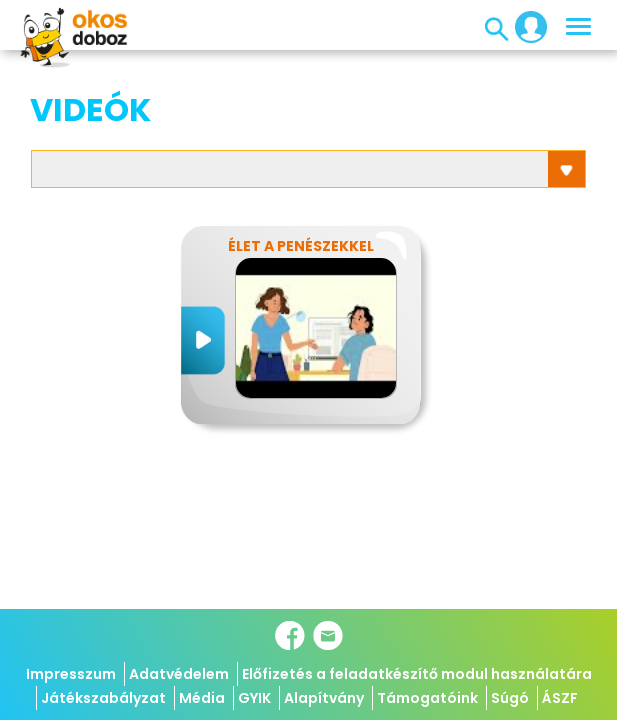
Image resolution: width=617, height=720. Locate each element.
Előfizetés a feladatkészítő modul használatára (417, 674)
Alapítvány (324, 698)
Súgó (510, 698)
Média (202, 698)
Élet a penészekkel (301, 246)
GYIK (254, 698)
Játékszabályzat (103, 698)
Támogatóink (427, 698)
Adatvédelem (179, 674)
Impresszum (71, 674)
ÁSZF (560, 698)
